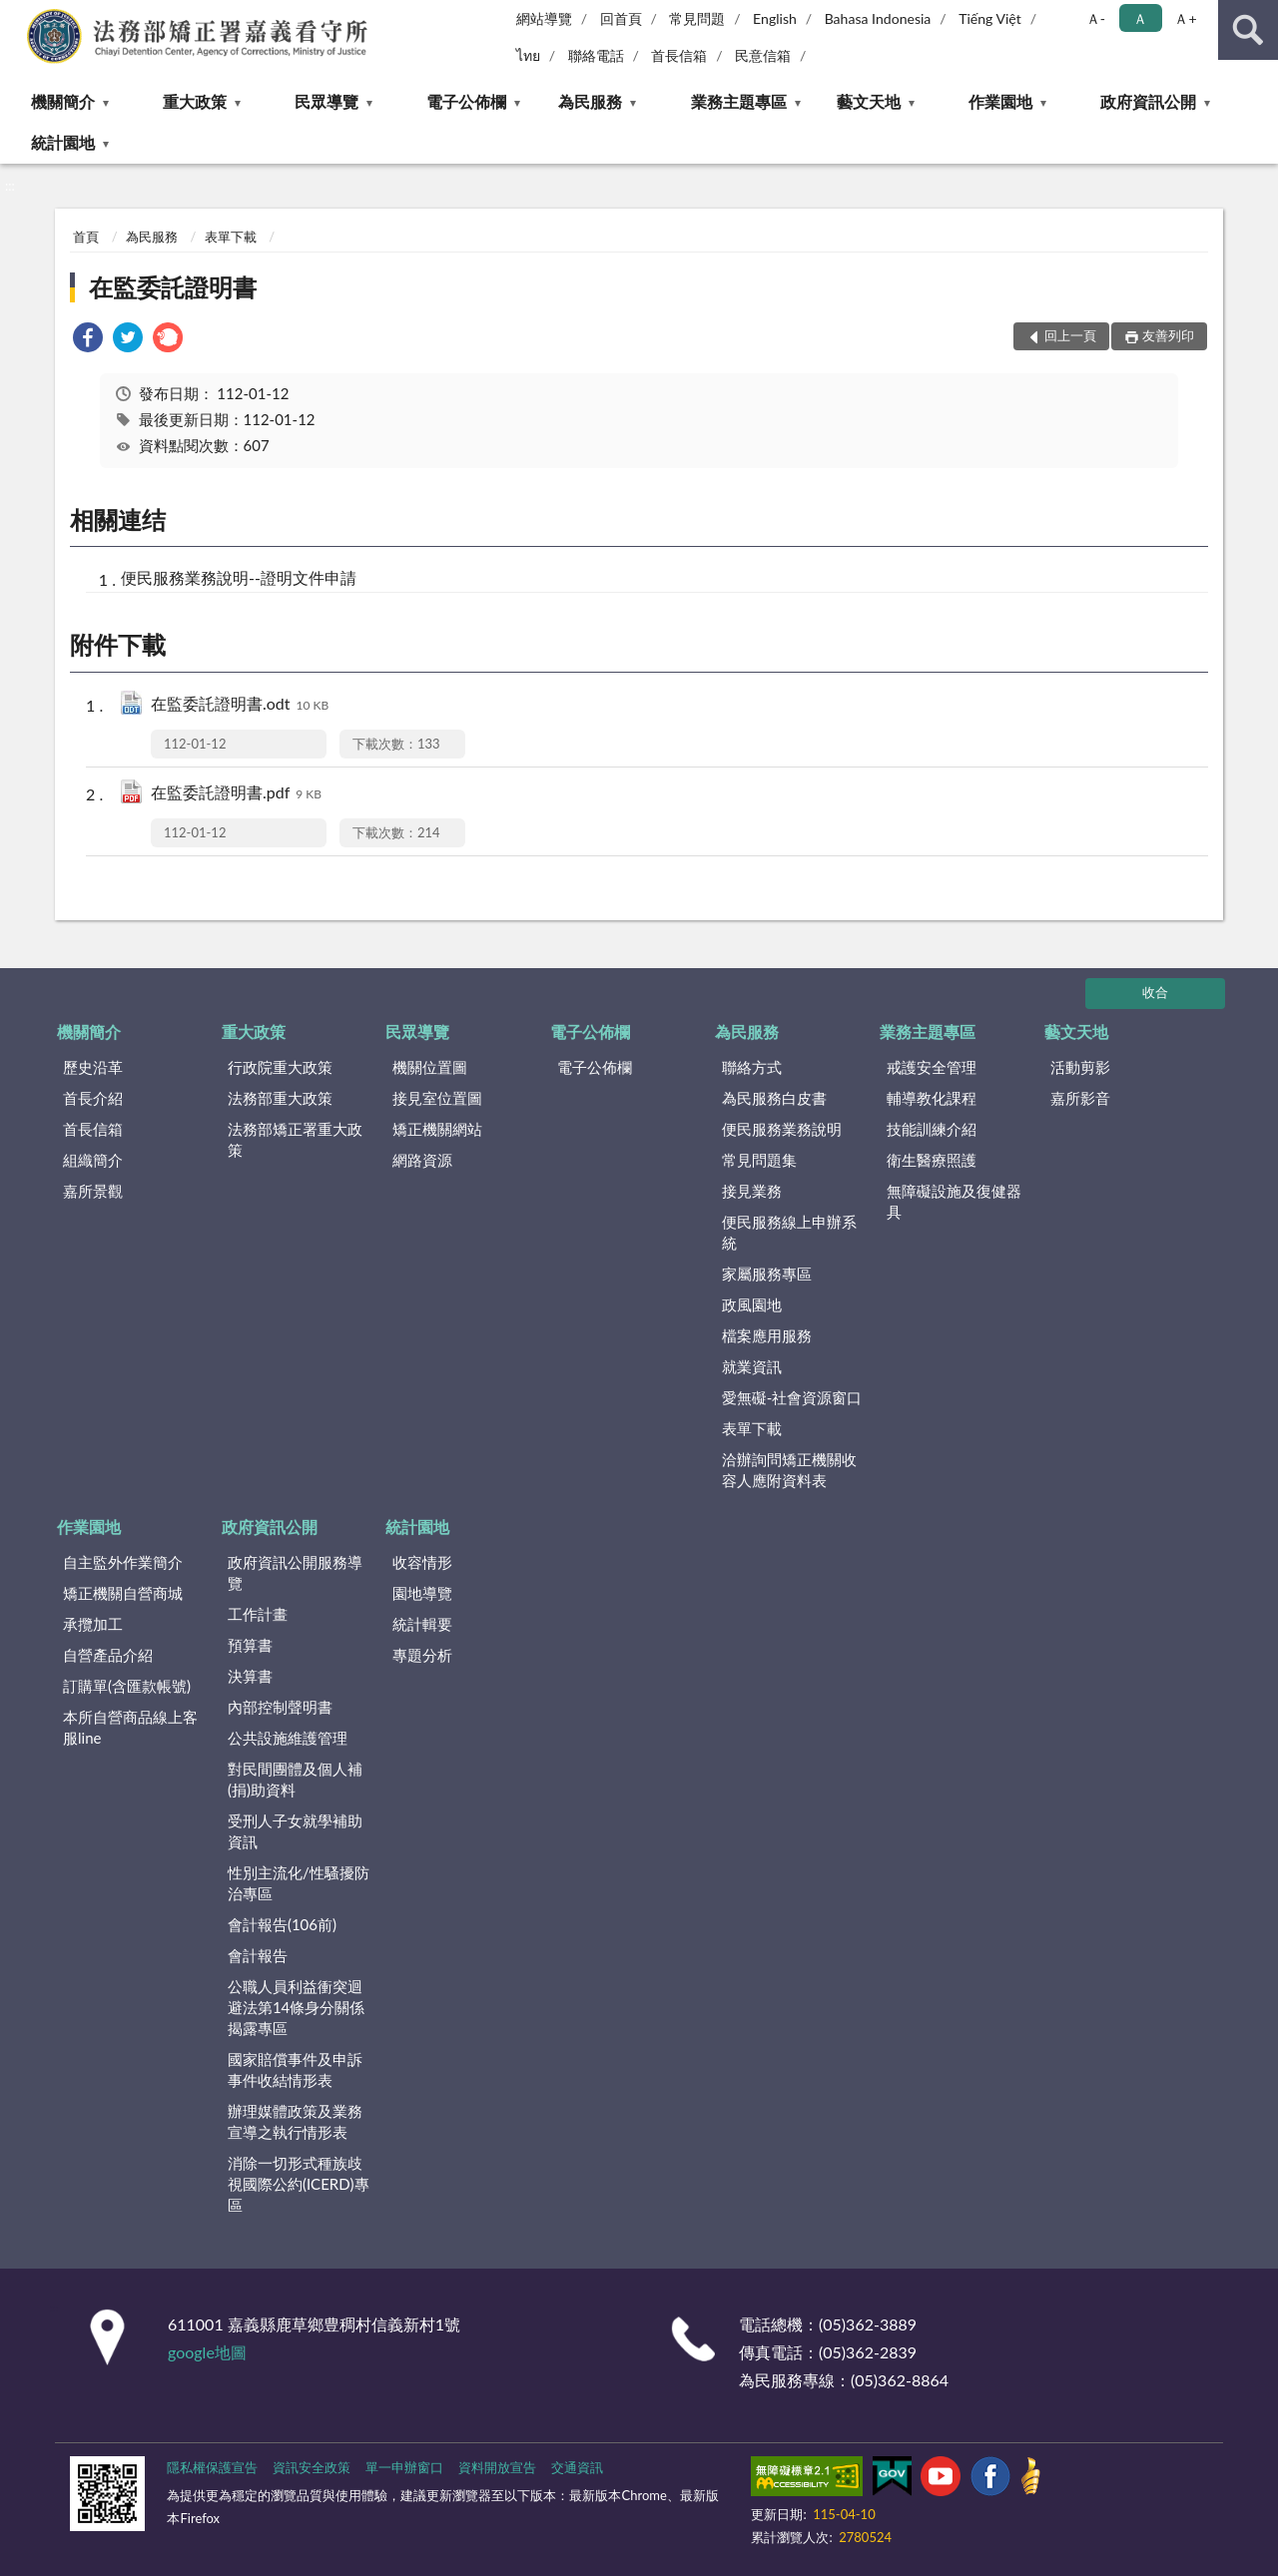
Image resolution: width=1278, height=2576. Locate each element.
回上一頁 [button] (1070, 335)
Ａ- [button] (1095, 18)
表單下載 (231, 237)
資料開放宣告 (497, 2467)
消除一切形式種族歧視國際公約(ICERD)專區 (298, 2184)
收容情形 (422, 1562)
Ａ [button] (1140, 18)
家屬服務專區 (767, 1274)
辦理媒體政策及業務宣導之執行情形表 (295, 2121)
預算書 (250, 1645)
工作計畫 (258, 1614)
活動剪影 (1080, 1067)
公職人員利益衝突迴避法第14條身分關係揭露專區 (296, 2007)
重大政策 (195, 101)
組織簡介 (93, 1160)
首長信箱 (679, 55)
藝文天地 (869, 101)
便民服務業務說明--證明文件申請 (238, 577)
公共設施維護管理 (287, 1738)
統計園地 (63, 142)
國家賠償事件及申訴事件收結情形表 (295, 2069)
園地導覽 (422, 1593)
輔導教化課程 (931, 1098)
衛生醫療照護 (931, 1160)
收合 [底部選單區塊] (1155, 992)
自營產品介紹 (108, 1655)
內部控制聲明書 (280, 1707)
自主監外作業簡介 (123, 1562)
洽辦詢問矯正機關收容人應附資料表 (789, 1469)
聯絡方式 (752, 1067)
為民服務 (590, 101)
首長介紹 (93, 1098)
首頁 (86, 237)
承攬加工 (93, 1624)
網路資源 (422, 1160)
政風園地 (752, 1304)
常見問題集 (759, 1160)
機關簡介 (63, 101)
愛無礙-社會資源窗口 (792, 1397)
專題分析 (422, 1655)
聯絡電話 (596, 55)
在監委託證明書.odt (239, 705)
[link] (88, 339)
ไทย (528, 55)
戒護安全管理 (931, 1067)
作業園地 (1000, 101)
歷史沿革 (93, 1067)
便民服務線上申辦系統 (789, 1232)
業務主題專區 (739, 101)
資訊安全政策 (311, 2467)
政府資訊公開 (1148, 101)
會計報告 (258, 1955)
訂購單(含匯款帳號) (127, 1686)
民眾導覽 (326, 101)
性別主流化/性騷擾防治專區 (298, 1882)
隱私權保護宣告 (212, 2467)
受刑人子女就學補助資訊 (295, 1830)
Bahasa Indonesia (878, 18)
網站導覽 (544, 18)
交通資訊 (577, 2467)
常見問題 (697, 18)
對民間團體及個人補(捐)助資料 (295, 1779)
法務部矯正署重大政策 (295, 1139)
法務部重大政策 (280, 1098)
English (775, 18)
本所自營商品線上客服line (130, 1727)
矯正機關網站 (437, 1129)
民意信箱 (763, 55)
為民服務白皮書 (774, 1098)
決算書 (250, 1676)
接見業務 (752, 1191)
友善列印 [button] (1168, 335)
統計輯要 (422, 1624)
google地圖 (207, 2351)
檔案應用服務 (767, 1335)
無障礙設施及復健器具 (954, 1201)
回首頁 (621, 18)
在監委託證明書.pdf (236, 793)
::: (16, 15)
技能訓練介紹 (931, 1129)
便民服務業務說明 (782, 1129)
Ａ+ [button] (1185, 18)
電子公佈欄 (466, 101)
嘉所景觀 (93, 1191)
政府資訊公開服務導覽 (295, 1572)
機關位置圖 (429, 1067)
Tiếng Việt (989, 18)
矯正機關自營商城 (123, 1593)
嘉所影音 (1080, 1098)
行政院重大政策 (280, 1067)
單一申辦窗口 (404, 2467)
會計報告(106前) (282, 1924)
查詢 (1248, 30)
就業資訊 (752, 1366)
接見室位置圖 (437, 1098)
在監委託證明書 (173, 286)
